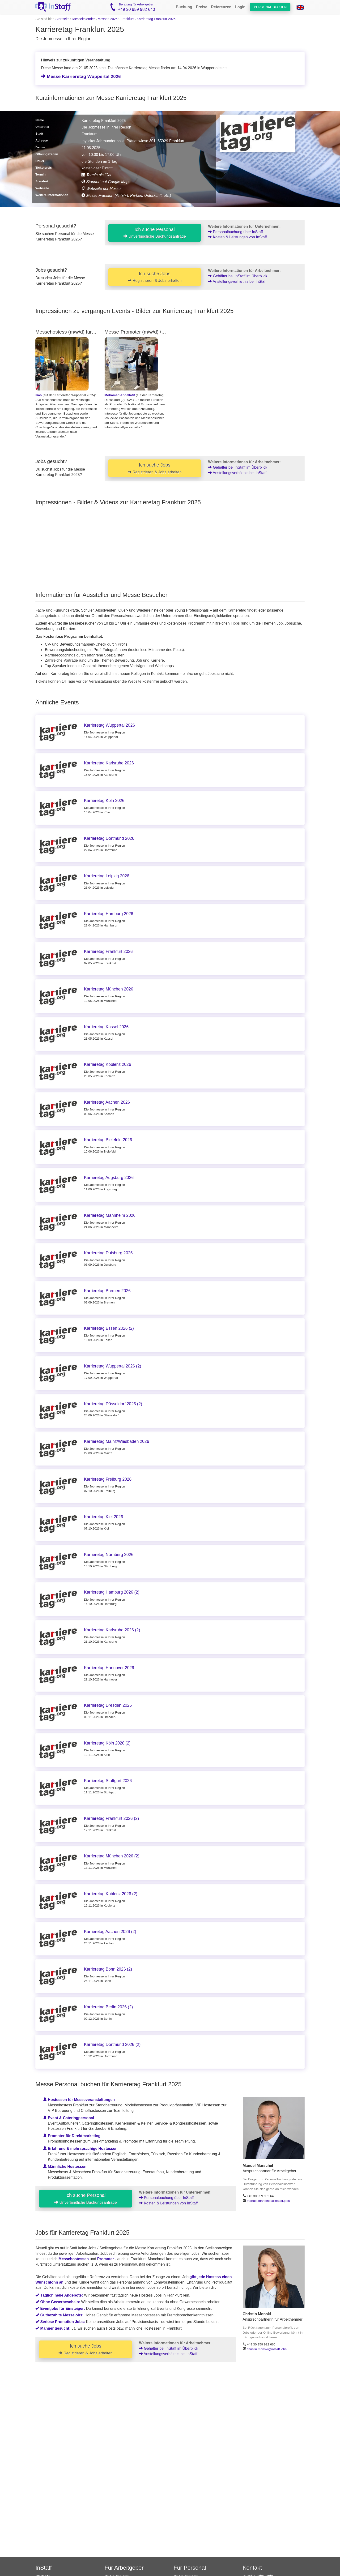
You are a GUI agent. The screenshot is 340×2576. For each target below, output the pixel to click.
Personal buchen (270, 7)
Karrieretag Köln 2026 (104, 800)
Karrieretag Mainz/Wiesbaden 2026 (116, 1441)
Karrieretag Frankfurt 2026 (108, 951)
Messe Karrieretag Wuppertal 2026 (81, 76)
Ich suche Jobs (155, 277)
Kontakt (252, 2567)
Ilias (38, 395)
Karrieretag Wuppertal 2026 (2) (112, 1366)
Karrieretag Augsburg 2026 (109, 1177)
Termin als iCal (96, 175)
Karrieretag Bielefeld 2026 (108, 1140)
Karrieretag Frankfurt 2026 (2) (111, 1818)
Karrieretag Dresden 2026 (108, 1705)
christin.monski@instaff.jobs (266, 2349)
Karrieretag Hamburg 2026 (108, 913)
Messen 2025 (108, 19)
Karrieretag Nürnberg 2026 (108, 1554)
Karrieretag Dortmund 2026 (109, 838)
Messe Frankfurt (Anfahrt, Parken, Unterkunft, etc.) (126, 195)
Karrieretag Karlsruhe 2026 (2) (112, 1630)
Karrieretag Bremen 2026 (107, 1290)
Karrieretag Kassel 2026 (106, 1026)
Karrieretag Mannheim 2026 (110, 1215)
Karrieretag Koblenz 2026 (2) (110, 1893)
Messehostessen (74, 2259)
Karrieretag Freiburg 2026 (108, 1479)
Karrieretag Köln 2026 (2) (107, 1743)
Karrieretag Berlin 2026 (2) (108, 2007)
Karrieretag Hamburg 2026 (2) (112, 1592)
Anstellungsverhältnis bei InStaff (237, 281)
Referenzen (221, 7)
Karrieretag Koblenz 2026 (107, 1064)
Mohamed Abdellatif (120, 395)
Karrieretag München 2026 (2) (112, 1856)
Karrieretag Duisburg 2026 (108, 1253)
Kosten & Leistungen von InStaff (237, 237)
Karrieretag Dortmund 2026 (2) (112, 2044)
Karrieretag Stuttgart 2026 (108, 1780)
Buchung (184, 7)
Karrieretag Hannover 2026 (109, 1667)
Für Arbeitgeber (124, 2567)
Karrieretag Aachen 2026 (107, 1102)
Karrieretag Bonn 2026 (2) (108, 1969)
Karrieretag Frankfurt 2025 (156, 19)
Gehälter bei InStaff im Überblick (237, 276)
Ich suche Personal (154, 233)
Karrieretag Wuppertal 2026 (109, 725)
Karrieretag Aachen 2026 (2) (110, 1931)
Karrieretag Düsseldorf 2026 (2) (113, 1404)
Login (240, 7)
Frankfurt (127, 19)
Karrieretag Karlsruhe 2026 (109, 763)
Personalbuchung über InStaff (235, 232)
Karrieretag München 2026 (108, 989)
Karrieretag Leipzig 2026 (106, 876)
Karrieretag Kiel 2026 (103, 1516)
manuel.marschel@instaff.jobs (268, 2201)
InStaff (43, 2567)
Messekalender (83, 19)
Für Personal (190, 2567)
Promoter (105, 2259)
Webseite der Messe (101, 189)
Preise (201, 7)
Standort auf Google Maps (105, 182)
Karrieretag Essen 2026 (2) (109, 1328)
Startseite (62, 19)
